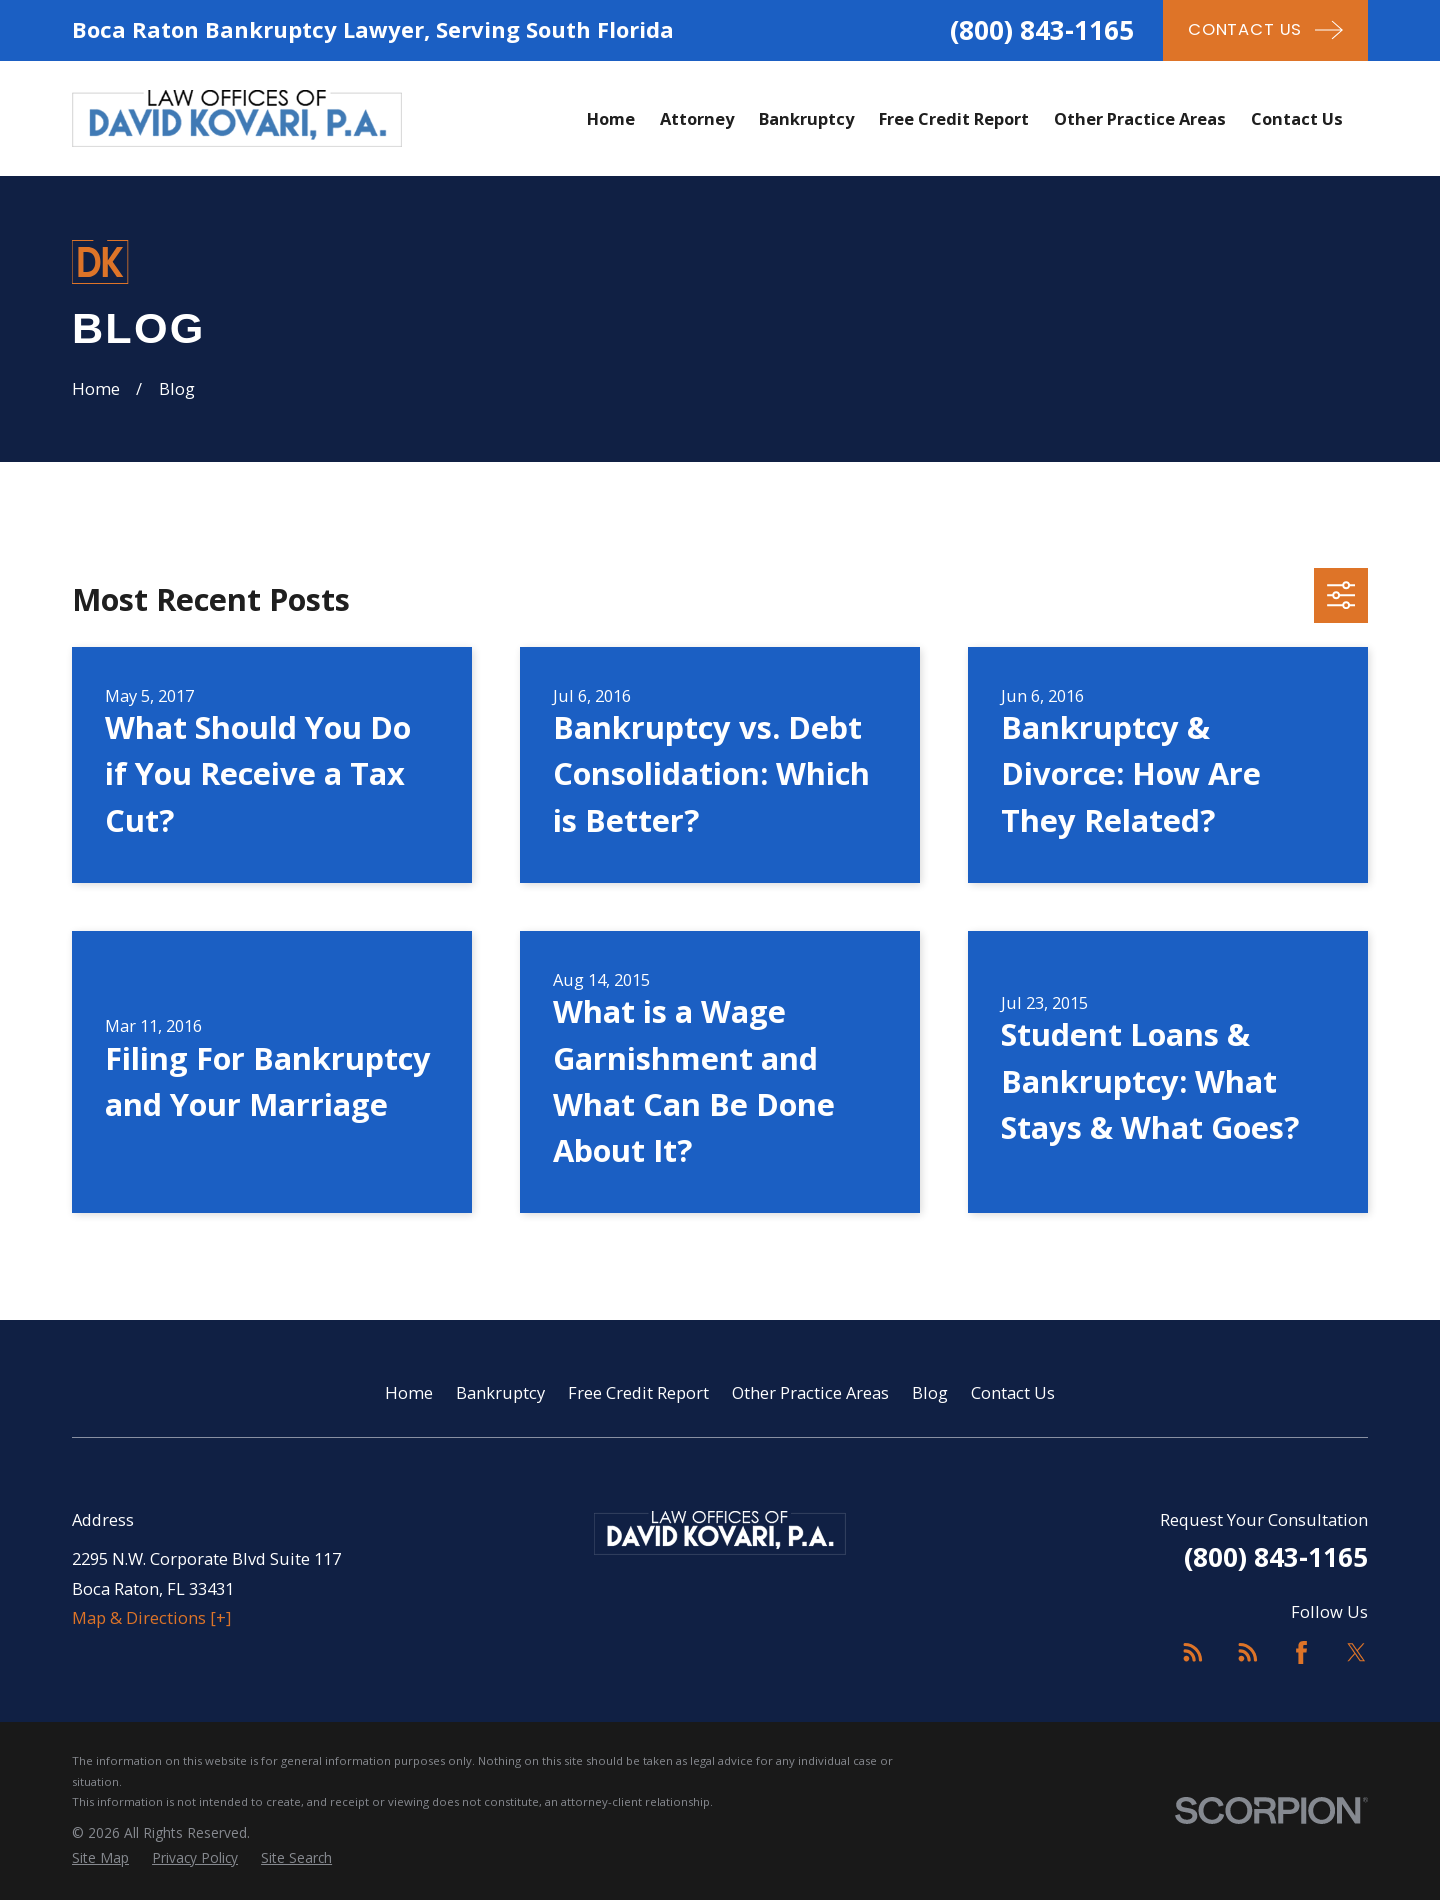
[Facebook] (1301, 1652)
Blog (930, 1392)
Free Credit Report (638, 1392)
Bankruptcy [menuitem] (806, 118)
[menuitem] (100, 1858)
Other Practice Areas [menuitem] (1140, 118)
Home (409, 1392)
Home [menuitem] (611, 118)
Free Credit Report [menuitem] (954, 118)
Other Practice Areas (810, 1392)
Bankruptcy (500, 1392)
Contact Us (1013, 1392)
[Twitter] (1356, 1652)
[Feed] (1192, 1652)
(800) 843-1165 (1042, 30)
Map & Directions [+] (151, 1617)
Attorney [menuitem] (697, 118)
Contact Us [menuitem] (1297, 118)
